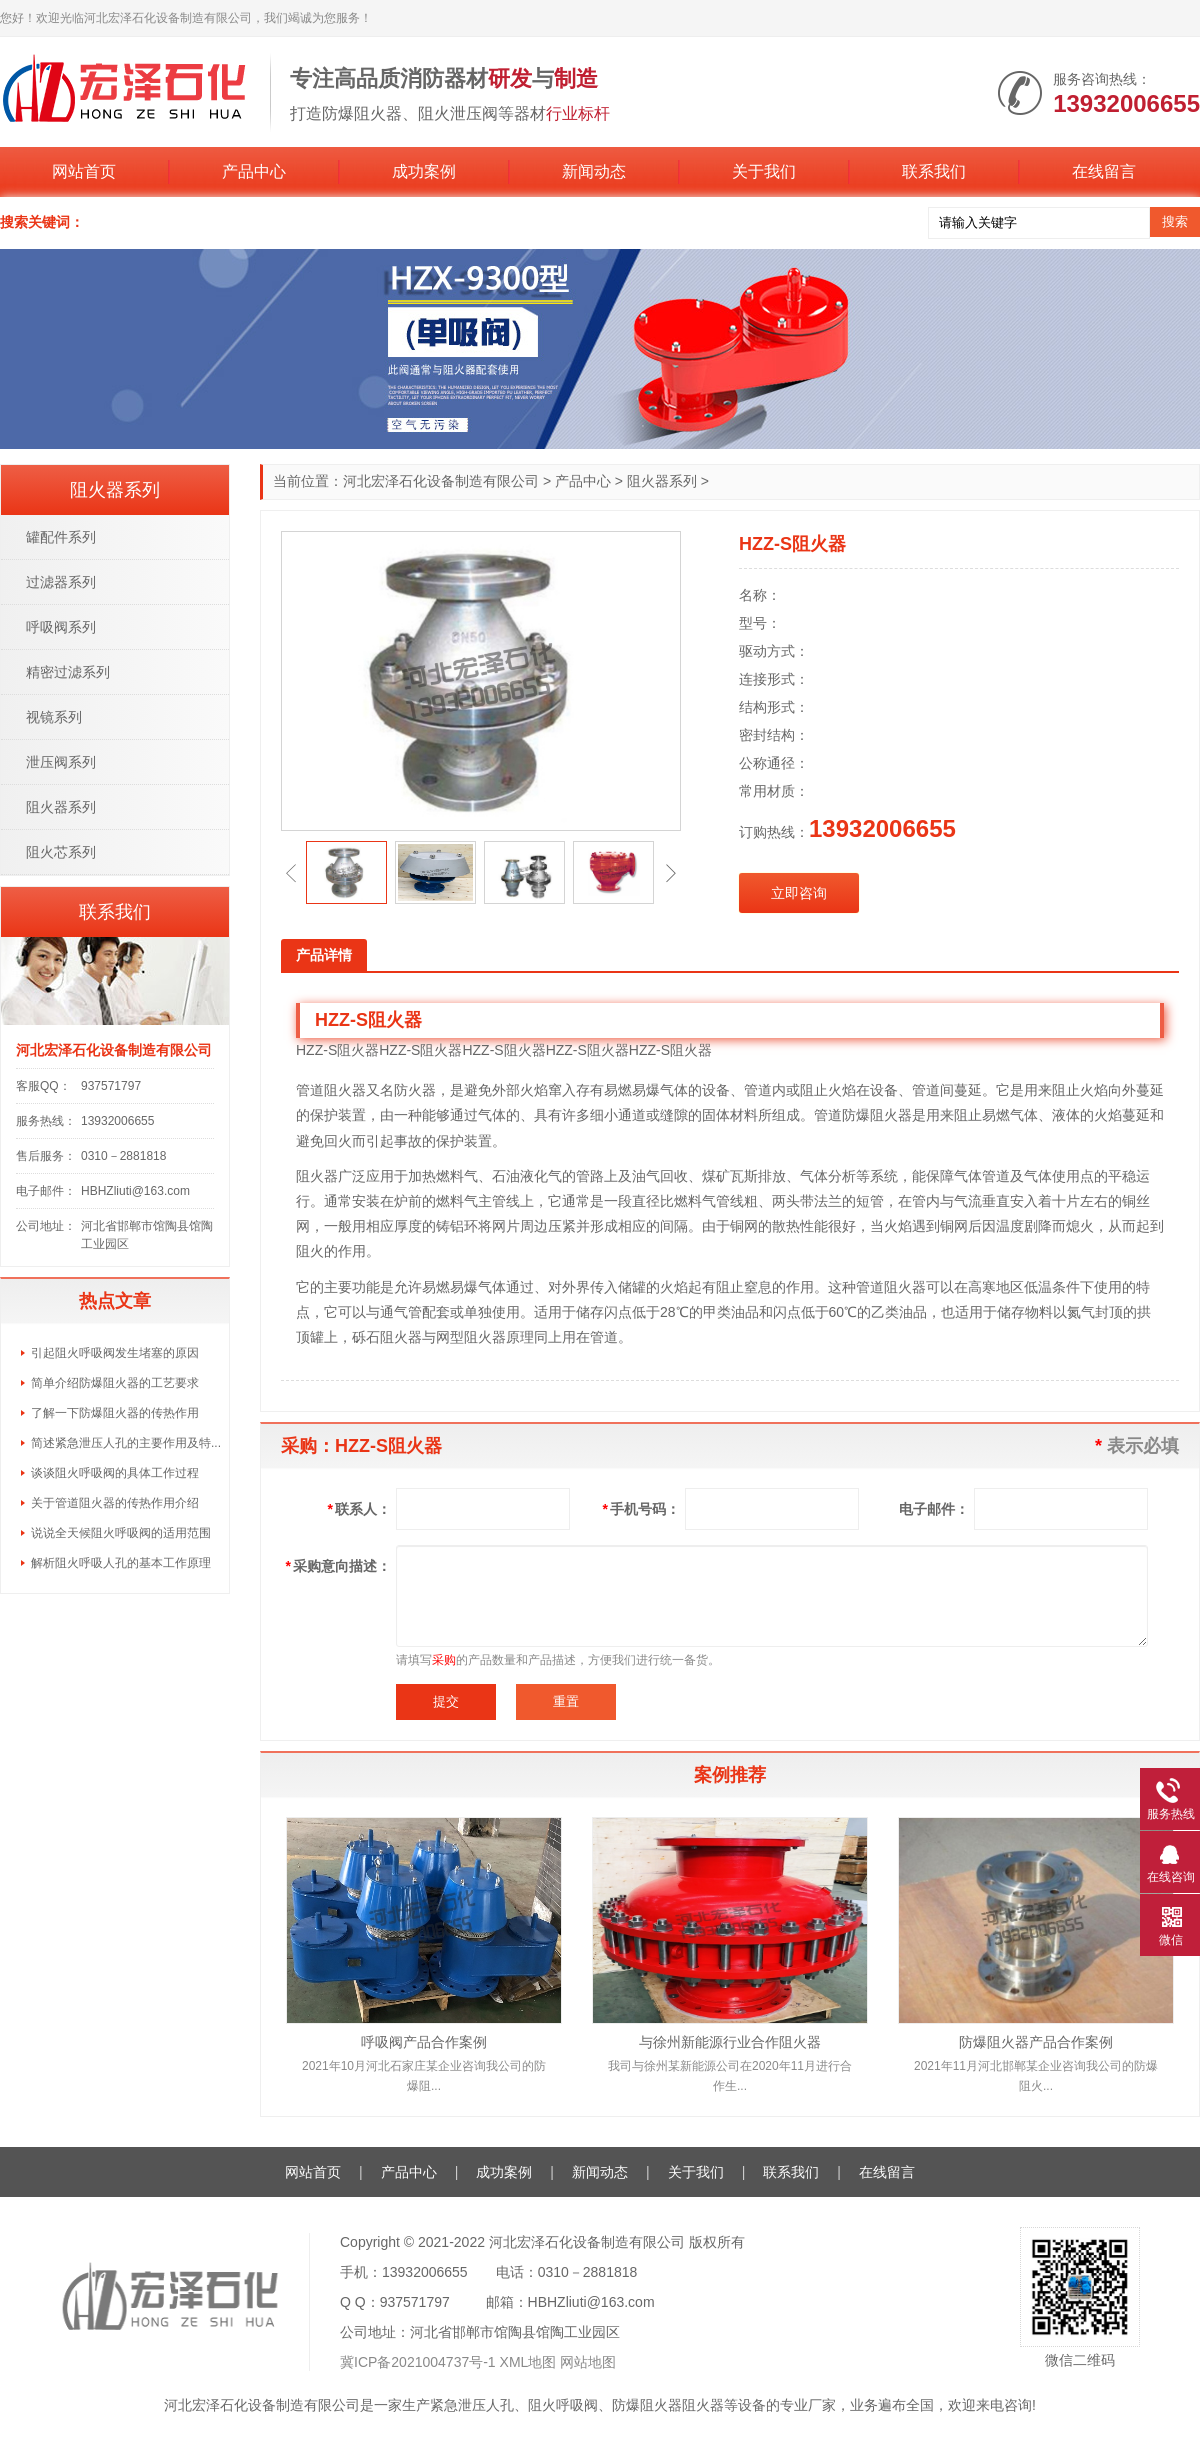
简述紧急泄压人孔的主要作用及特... (126, 1443)
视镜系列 (54, 717)
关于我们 (764, 171)
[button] (291, 873)
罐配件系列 (61, 537)
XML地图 (528, 2362)
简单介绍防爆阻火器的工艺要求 (115, 1383)
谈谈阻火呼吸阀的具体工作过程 (116, 1473)
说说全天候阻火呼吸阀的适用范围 (121, 1533)
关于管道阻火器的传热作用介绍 (115, 1503)
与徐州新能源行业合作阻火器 (730, 2042)
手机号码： (641, 1509)
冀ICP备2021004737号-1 (418, 2362)
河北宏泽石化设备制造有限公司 (441, 481)
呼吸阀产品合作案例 (424, 2042)
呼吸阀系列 (61, 627)
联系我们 (934, 171)
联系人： (359, 1509)
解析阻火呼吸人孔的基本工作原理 (121, 1563)
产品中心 (254, 171)
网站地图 (588, 2362)
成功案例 (424, 171)
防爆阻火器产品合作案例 (1036, 2042)
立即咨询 (799, 893)
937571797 (111, 1086)
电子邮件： (934, 1509)
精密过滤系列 (68, 672)
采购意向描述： (338, 1566)
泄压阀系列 (61, 762)
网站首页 (84, 171)
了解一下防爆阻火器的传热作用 (115, 1413)
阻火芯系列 (61, 852)
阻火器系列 (662, 481)
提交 (446, 1701)
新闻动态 (594, 171)
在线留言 (1104, 171)
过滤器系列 (61, 582)
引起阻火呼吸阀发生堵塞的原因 (115, 1353)
